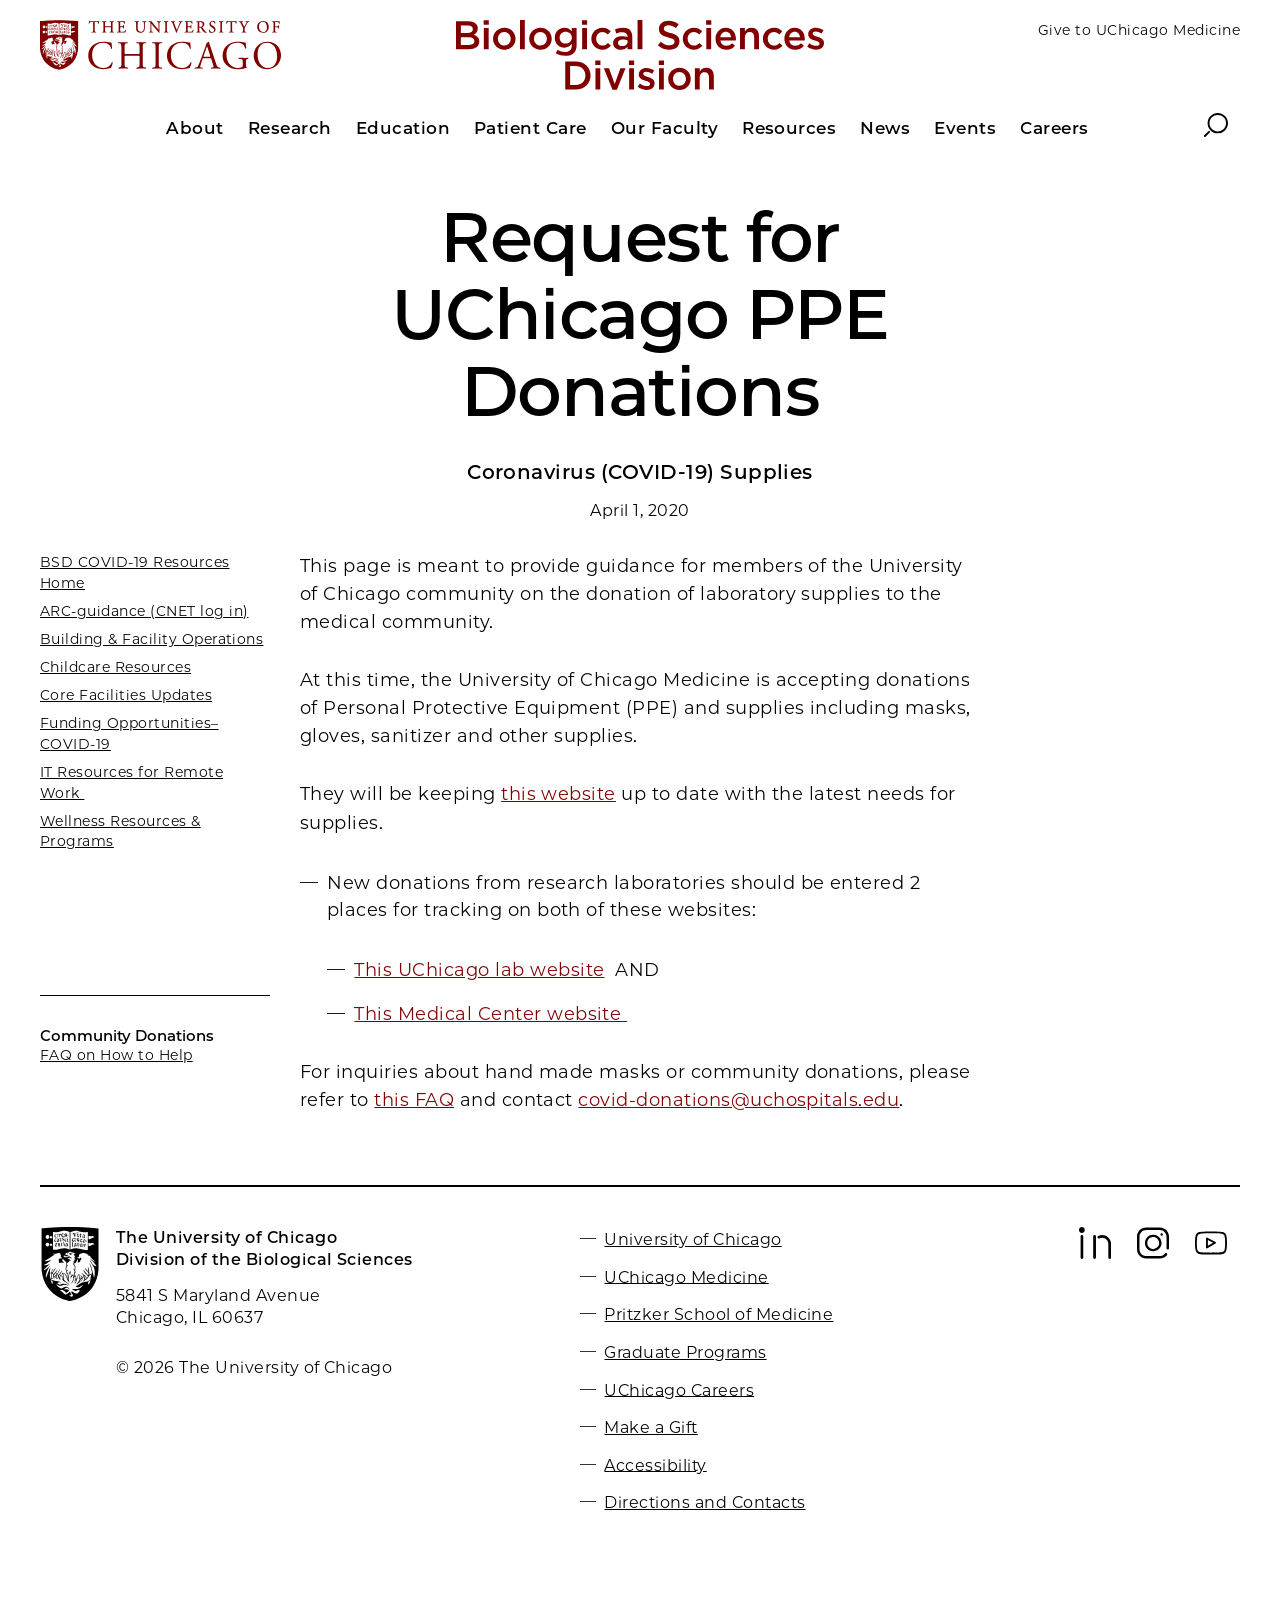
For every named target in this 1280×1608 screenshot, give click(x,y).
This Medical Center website (490, 1014)
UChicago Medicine (686, 1276)
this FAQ (414, 1100)
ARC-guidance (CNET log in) (144, 611)
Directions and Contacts (704, 1502)
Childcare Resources (115, 667)
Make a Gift (650, 1427)
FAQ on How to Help (116, 1055)
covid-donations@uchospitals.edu (738, 1100)
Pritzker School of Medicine (718, 1314)
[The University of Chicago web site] (236, 47)
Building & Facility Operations (151, 639)
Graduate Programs (685, 1352)
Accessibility (655, 1464)
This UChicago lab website (479, 970)
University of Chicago (692, 1239)
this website (558, 794)
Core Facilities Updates (126, 695)
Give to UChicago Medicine (1139, 30)
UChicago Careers (679, 1389)
